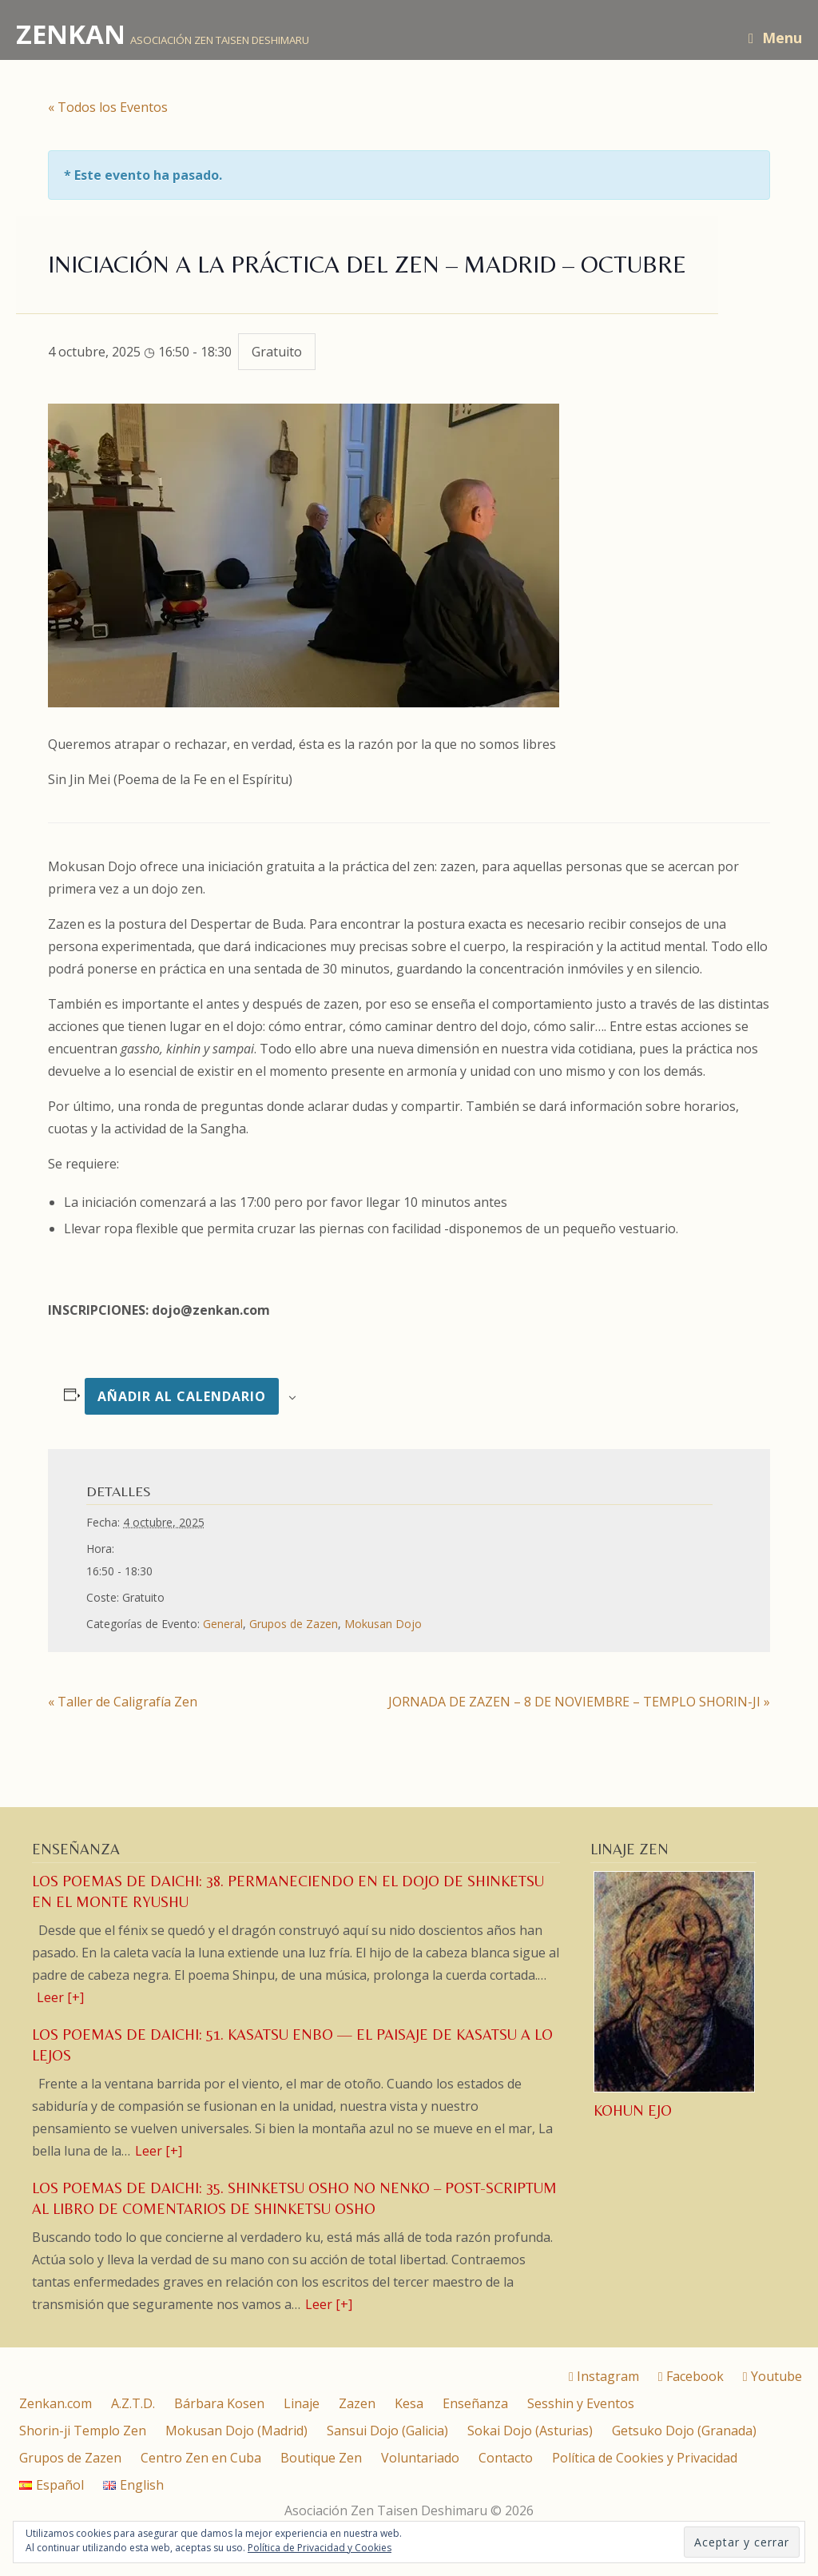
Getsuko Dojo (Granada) (684, 2430)
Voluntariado (420, 2458)
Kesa (409, 2403)
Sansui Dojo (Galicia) (387, 2430)
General (223, 1623)
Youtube (772, 2376)
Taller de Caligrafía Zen (122, 1701)
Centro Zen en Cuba (201, 2458)
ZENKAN (70, 34)
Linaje (302, 2403)
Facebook (691, 2376)
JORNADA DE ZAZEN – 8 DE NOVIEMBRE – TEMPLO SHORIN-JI (579, 1701)
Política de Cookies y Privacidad (644, 2458)
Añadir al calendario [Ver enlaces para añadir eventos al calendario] (181, 1396)
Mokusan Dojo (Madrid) (236, 2430)
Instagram (604, 2376)
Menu (775, 37)
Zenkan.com (55, 2403)
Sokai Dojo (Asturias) (530, 2430)
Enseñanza (475, 2403)
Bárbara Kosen (219, 2403)
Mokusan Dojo (383, 1623)
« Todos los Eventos (108, 107)
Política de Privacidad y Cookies (319, 2547)
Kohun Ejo (633, 2110)
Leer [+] (60, 1997)
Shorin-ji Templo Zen (82, 2430)
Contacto (505, 2458)
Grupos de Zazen (293, 1623)
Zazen (357, 2403)
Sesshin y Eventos (580, 2403)
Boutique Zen (321, 2458)
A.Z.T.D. (133, 2403)
